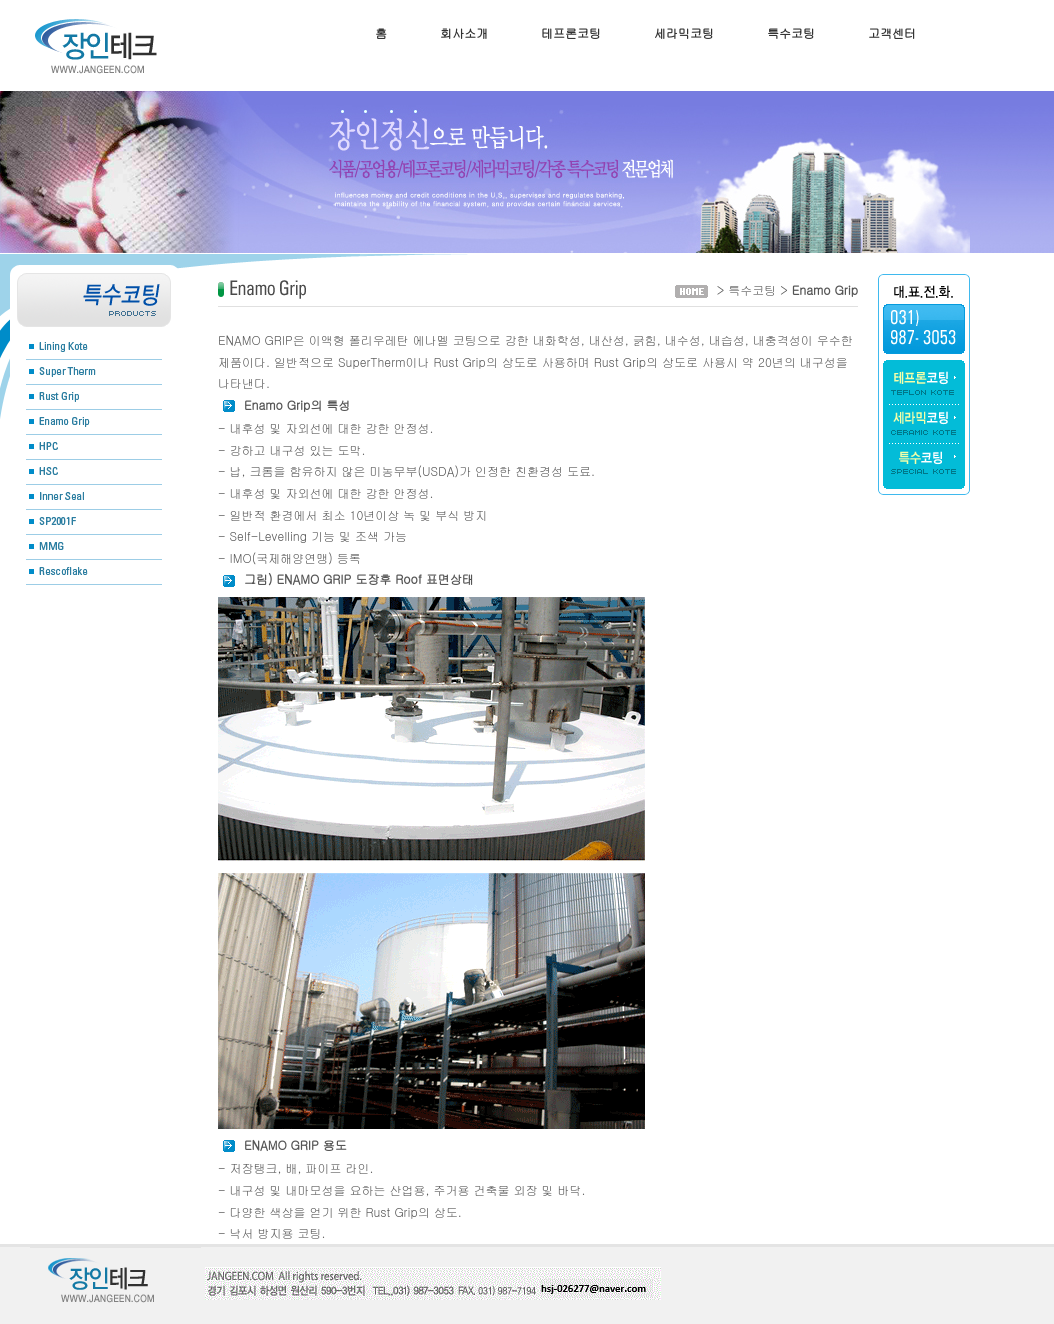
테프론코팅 (571, 32)
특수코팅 (791, 32)
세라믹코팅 (684, 32)
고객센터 (892, 32)
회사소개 (464, 32)
